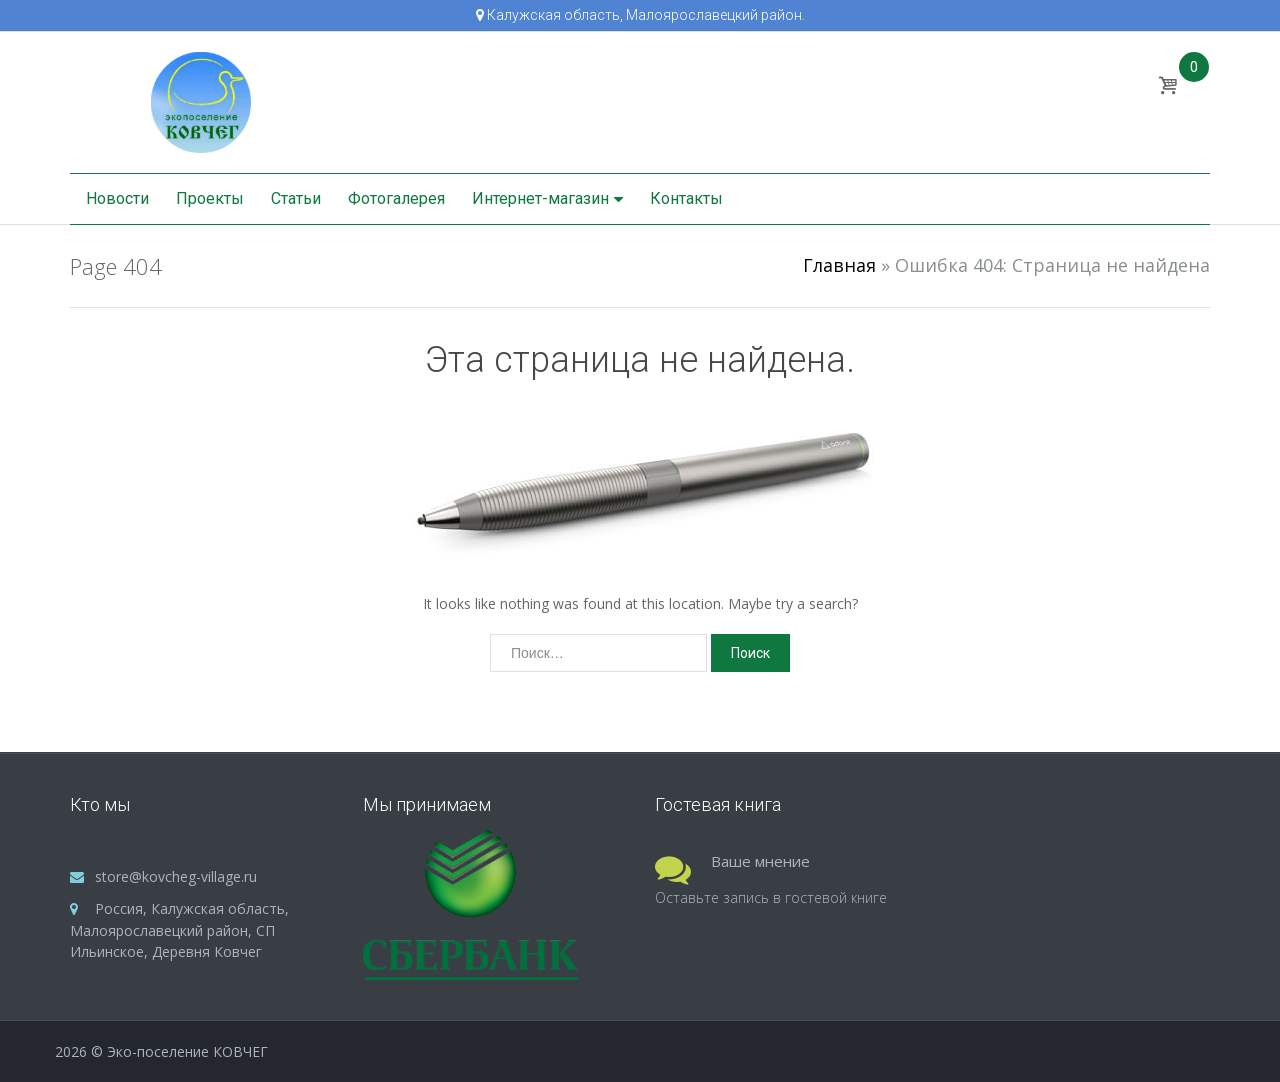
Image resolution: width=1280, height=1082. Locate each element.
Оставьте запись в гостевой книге (771, 897)
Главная (839, 265)
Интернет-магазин (540, 198)
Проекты (210, 198)
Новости (117, 198)
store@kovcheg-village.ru (176, 876)
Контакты (686, 198)
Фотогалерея (396, 198)
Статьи (296, 198)
